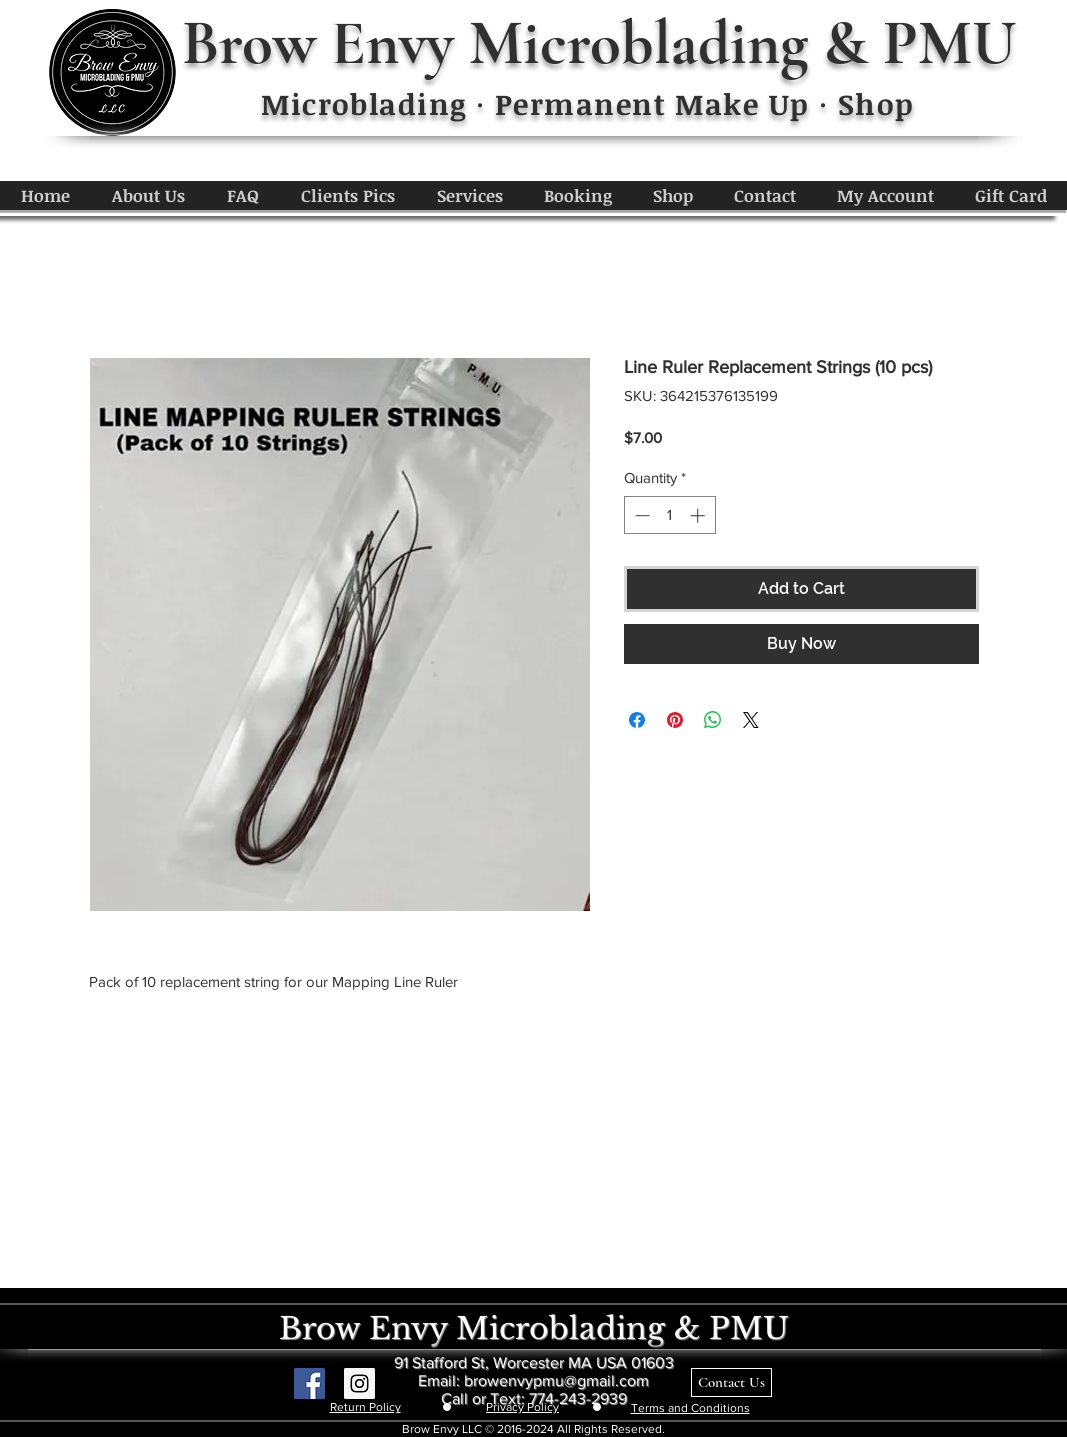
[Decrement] (640, 515)
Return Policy (365, 1407)
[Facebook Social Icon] (309, 1383)
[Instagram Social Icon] (359, 1383)
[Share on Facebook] (637, 720)
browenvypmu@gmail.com (556, 1380)
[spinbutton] (669, 515)
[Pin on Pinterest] (675, 720)
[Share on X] (751, 720)
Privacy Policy (522, 1407)
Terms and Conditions (690, 1408)
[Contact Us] (731, 1382)
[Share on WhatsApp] (713, 720)
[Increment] (699, 515)
